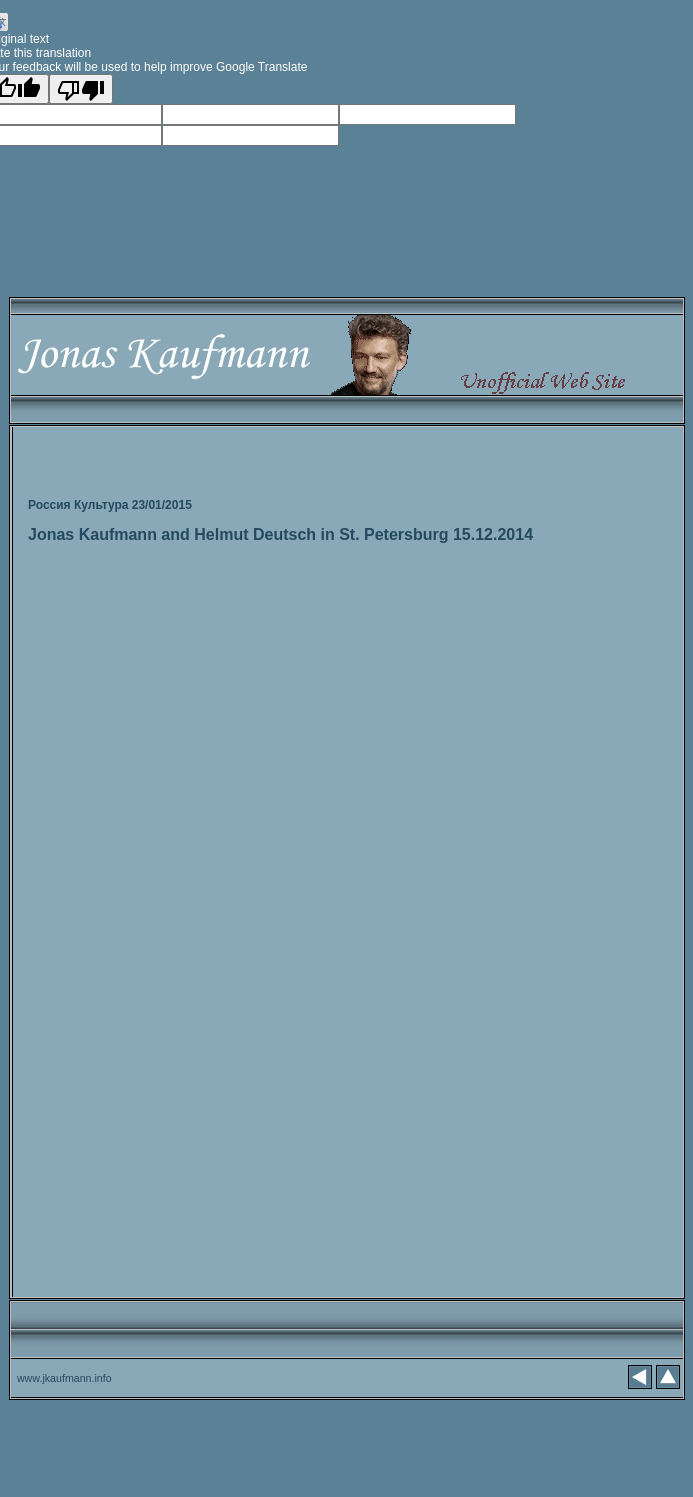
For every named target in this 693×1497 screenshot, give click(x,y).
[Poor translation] (81, 89)
